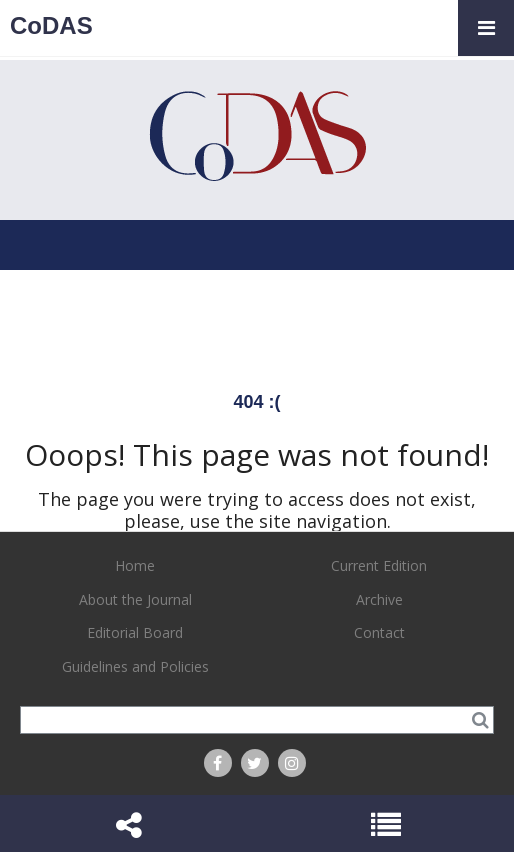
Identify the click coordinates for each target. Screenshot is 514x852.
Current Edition (379, 565)
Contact (379, 632)
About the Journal (135, 599)
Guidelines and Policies (135, 666)
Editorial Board (135, 632)
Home (135, 565)
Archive (379, 599)
